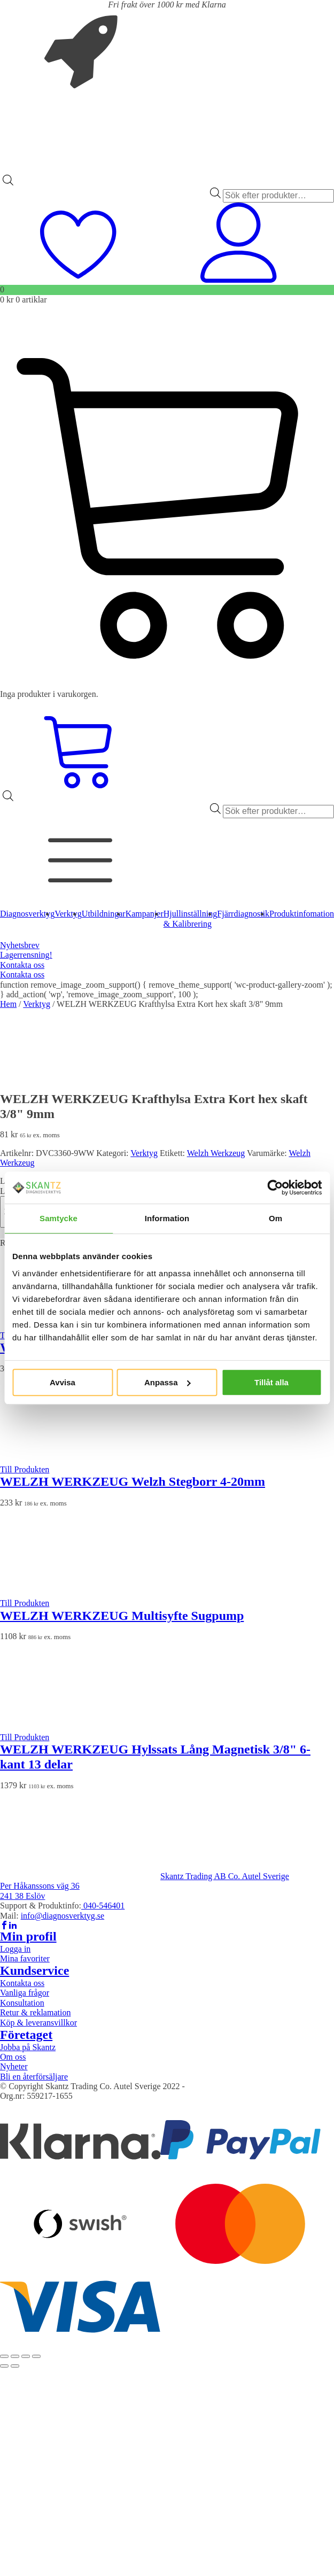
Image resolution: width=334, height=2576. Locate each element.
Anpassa (167, 1382)
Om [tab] (275, 1218)
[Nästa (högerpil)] (15, 2366)
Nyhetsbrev (20, 945)
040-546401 (103, 1905)
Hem (8, 1003)
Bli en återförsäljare (34, 2076)
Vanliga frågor (24, 1992)
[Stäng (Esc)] (36, 2356)
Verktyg (36, 1003)
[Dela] (25, 2356)
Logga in (15, 1948)
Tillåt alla (271, 1382)
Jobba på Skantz (28, 2047)
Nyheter (14, 2066)
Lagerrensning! (26, 954)
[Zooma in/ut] (4, 2356)
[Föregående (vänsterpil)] (4, 2366)
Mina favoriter (25, 1958)
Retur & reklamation (35, 2012)
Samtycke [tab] (58, 1218)
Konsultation (22, 2002)
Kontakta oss (22, 964)
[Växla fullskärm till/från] (15, 2356)
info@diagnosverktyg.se (62, 1915)
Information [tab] (167, 1218)
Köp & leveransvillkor (38, 2022)
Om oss (13, 2056)
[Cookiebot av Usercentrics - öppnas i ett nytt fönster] (275, 1188)
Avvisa (62, 1382)
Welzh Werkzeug (216, 1153)
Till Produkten (24, 1469)
